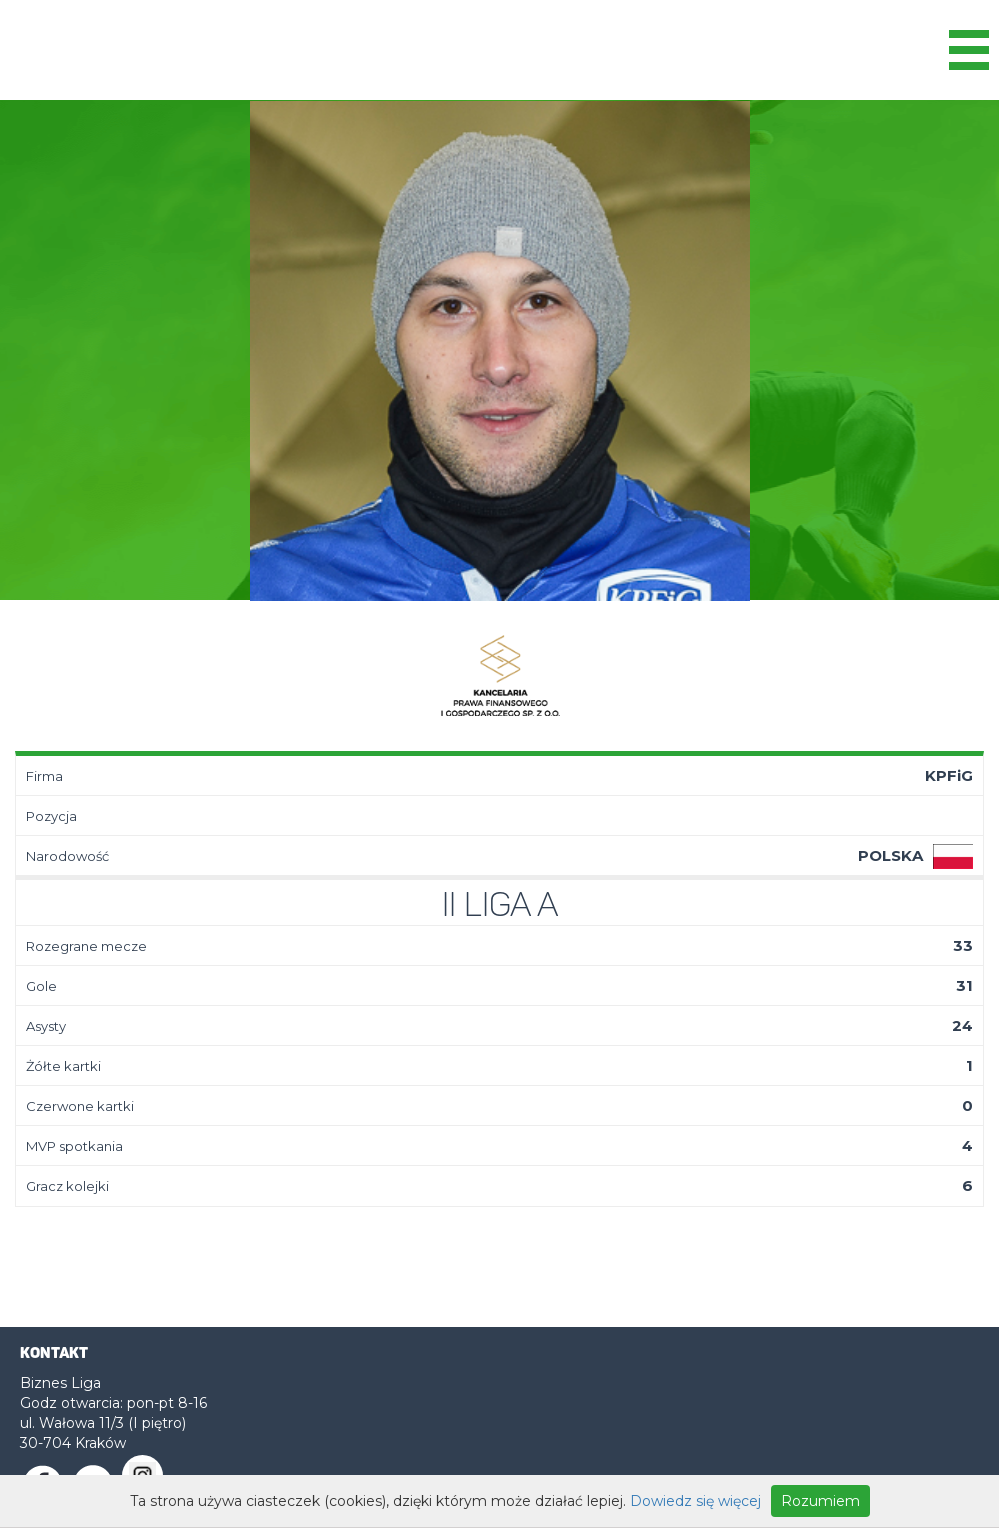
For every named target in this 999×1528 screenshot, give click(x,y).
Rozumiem (820, 1501)
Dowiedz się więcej (695, 1501)
